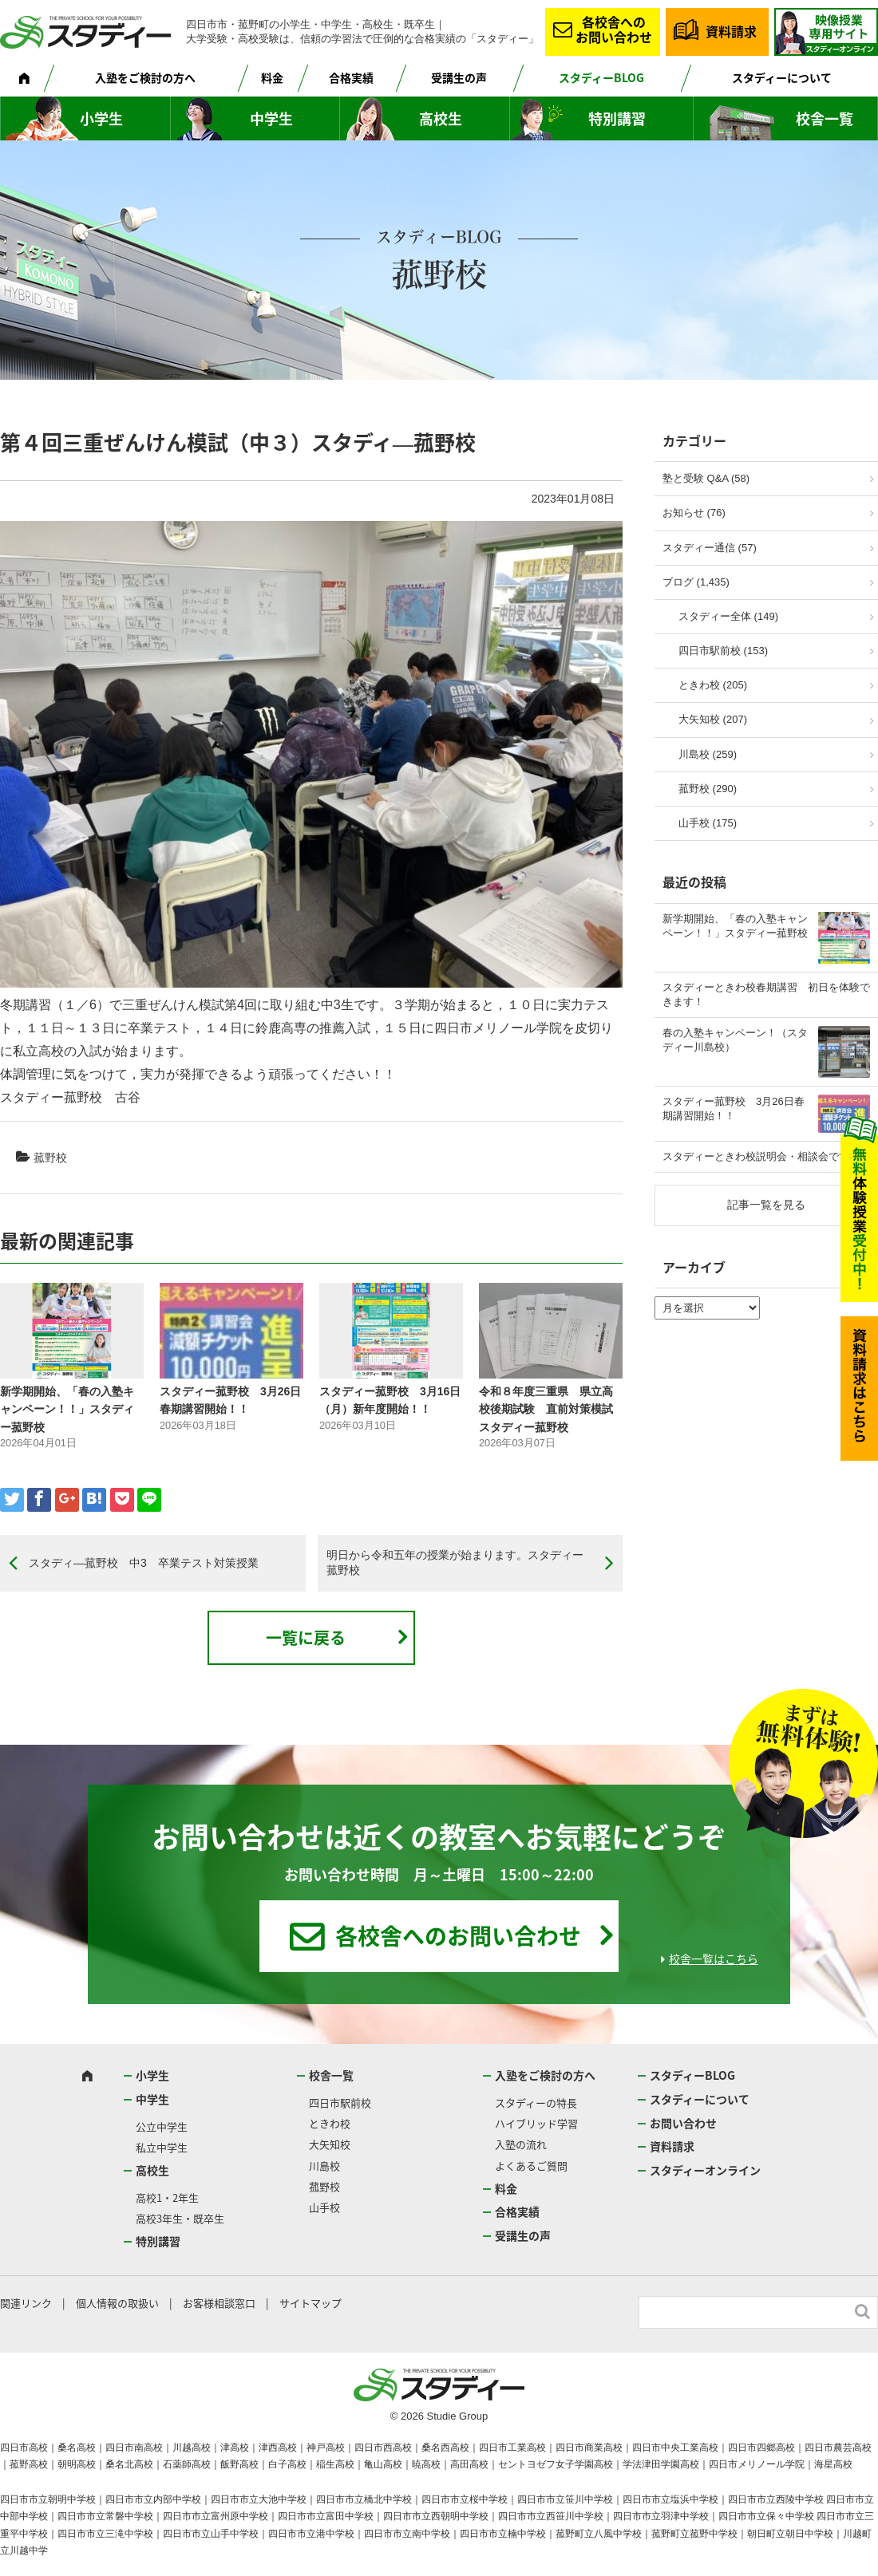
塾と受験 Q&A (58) (705, 478)
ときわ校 (329, 2123)
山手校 (324, 2207)
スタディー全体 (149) (728, 616)
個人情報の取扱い (117, 2302)
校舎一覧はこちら (713, 1959)
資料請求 (731, 31)
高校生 (440, 118)
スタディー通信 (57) (709, 548)
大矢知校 (329, 2144)
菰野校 (50, 1157)
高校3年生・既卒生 (180, 2218)
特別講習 (617, 118)
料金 (272, 77)
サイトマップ (310, 2302)
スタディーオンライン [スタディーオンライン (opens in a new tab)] (705, 2170)
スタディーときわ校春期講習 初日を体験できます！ (766, 994)
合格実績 (351, 77)
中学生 (271, 118)
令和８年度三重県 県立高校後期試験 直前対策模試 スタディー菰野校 (546, 1409)
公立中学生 (162, 2126)
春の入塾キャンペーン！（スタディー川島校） (735, 1040)
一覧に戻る (306, 1637)
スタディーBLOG (601, 77)
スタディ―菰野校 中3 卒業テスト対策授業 (144, 1562)
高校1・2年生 (167, 2197)
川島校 (324, 2165)
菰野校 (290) (707, 789)
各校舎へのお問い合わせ (613, 29)
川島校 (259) (707, 754)
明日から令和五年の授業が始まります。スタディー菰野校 (454, 1562)
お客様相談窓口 (219, 2302)
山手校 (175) (707, 823)
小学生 (101, 118)
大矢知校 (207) (712, 719)
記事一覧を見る (766, 1204)
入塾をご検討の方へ (145, 77)
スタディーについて (782, 77)
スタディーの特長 (536, 2102)
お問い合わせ (683, 2123)
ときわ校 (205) (712, 685)
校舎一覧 (824, 118)
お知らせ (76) (694, 513)
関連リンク (26, 2302)
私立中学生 (162, 2147)
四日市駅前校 (340, 2102)
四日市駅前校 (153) (723, 651)
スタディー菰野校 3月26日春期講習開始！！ (733, 1108)
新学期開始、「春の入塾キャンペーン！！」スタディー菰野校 (67, 1409)
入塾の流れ (521, 2144)
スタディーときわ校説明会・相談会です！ (761, 1156)
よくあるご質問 (531, 2165)
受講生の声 (459, 77)
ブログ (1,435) (696, 582)
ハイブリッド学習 (536, 2123)
